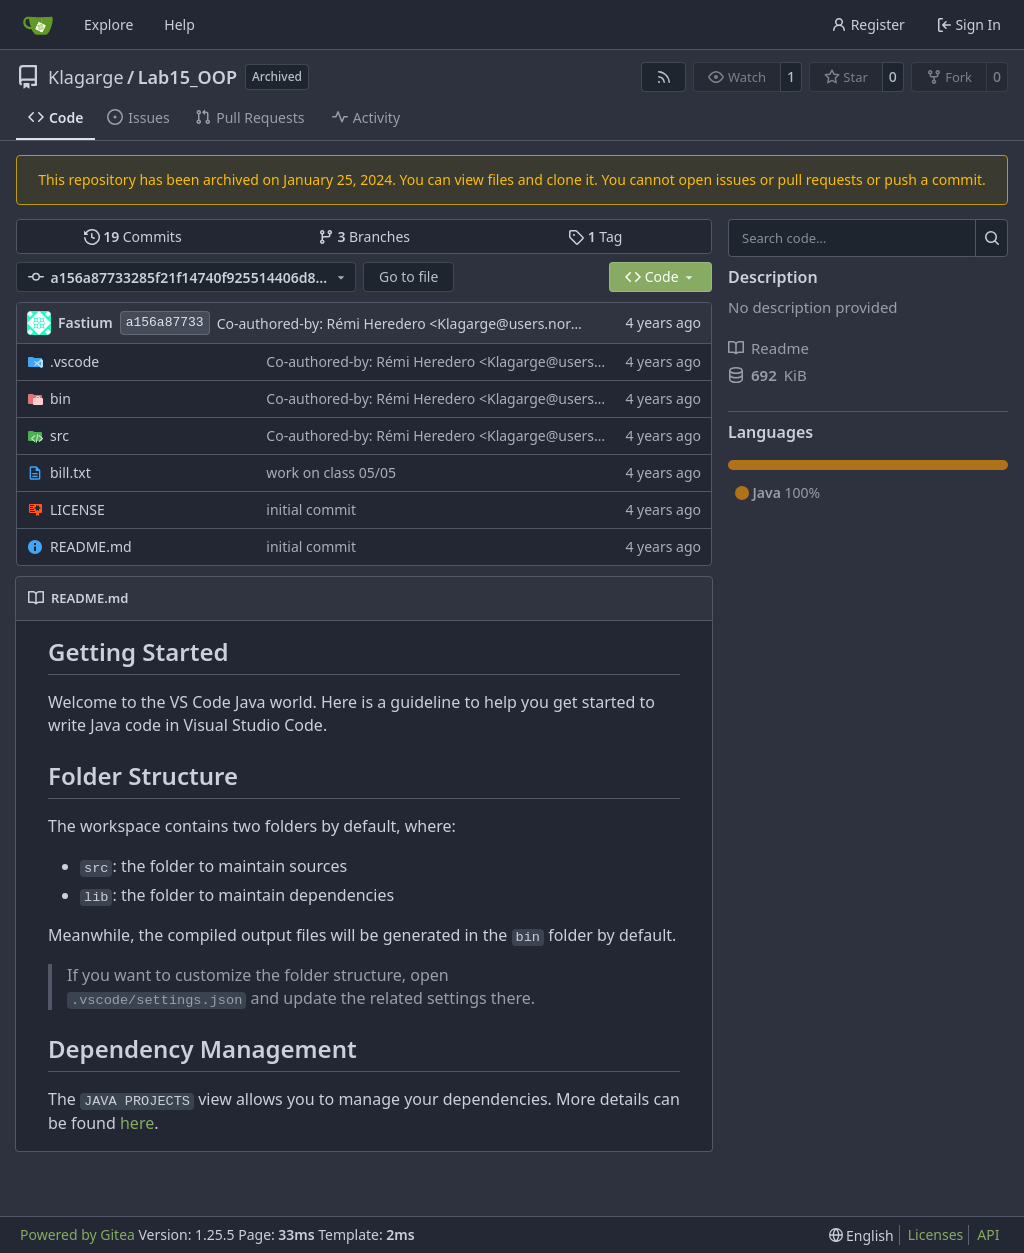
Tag (595, 236)
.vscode (74, 361)
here (137, 1123)
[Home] (38, 25)
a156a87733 (165, 322)
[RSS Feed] (664, 77)
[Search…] (991, 238)
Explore (108, 24)
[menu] (861, 1235)
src (59, 435)
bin (60, 398)
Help (179, 24)
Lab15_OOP (187, 77)
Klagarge (86, 77)
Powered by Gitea (77, 1234)
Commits (133, 236)
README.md (91, 546)
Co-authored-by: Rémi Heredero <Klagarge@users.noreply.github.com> (451, 323)
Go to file (408, 276)
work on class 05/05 (331, 472)
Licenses (936, 1234)
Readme (768, 348)
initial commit (311, 509)
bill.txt (70, 472)
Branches (364, 236)
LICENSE (77, 509)
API (988, 1234)
